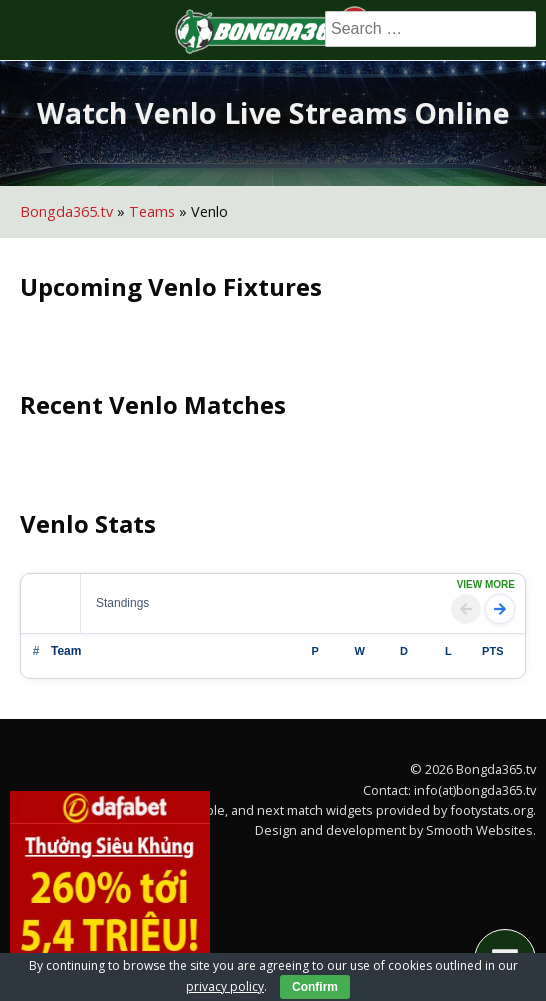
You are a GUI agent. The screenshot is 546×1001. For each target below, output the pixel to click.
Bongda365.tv (66, 211)
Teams (152, 211)
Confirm (315, 987)
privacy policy (225, 986)
